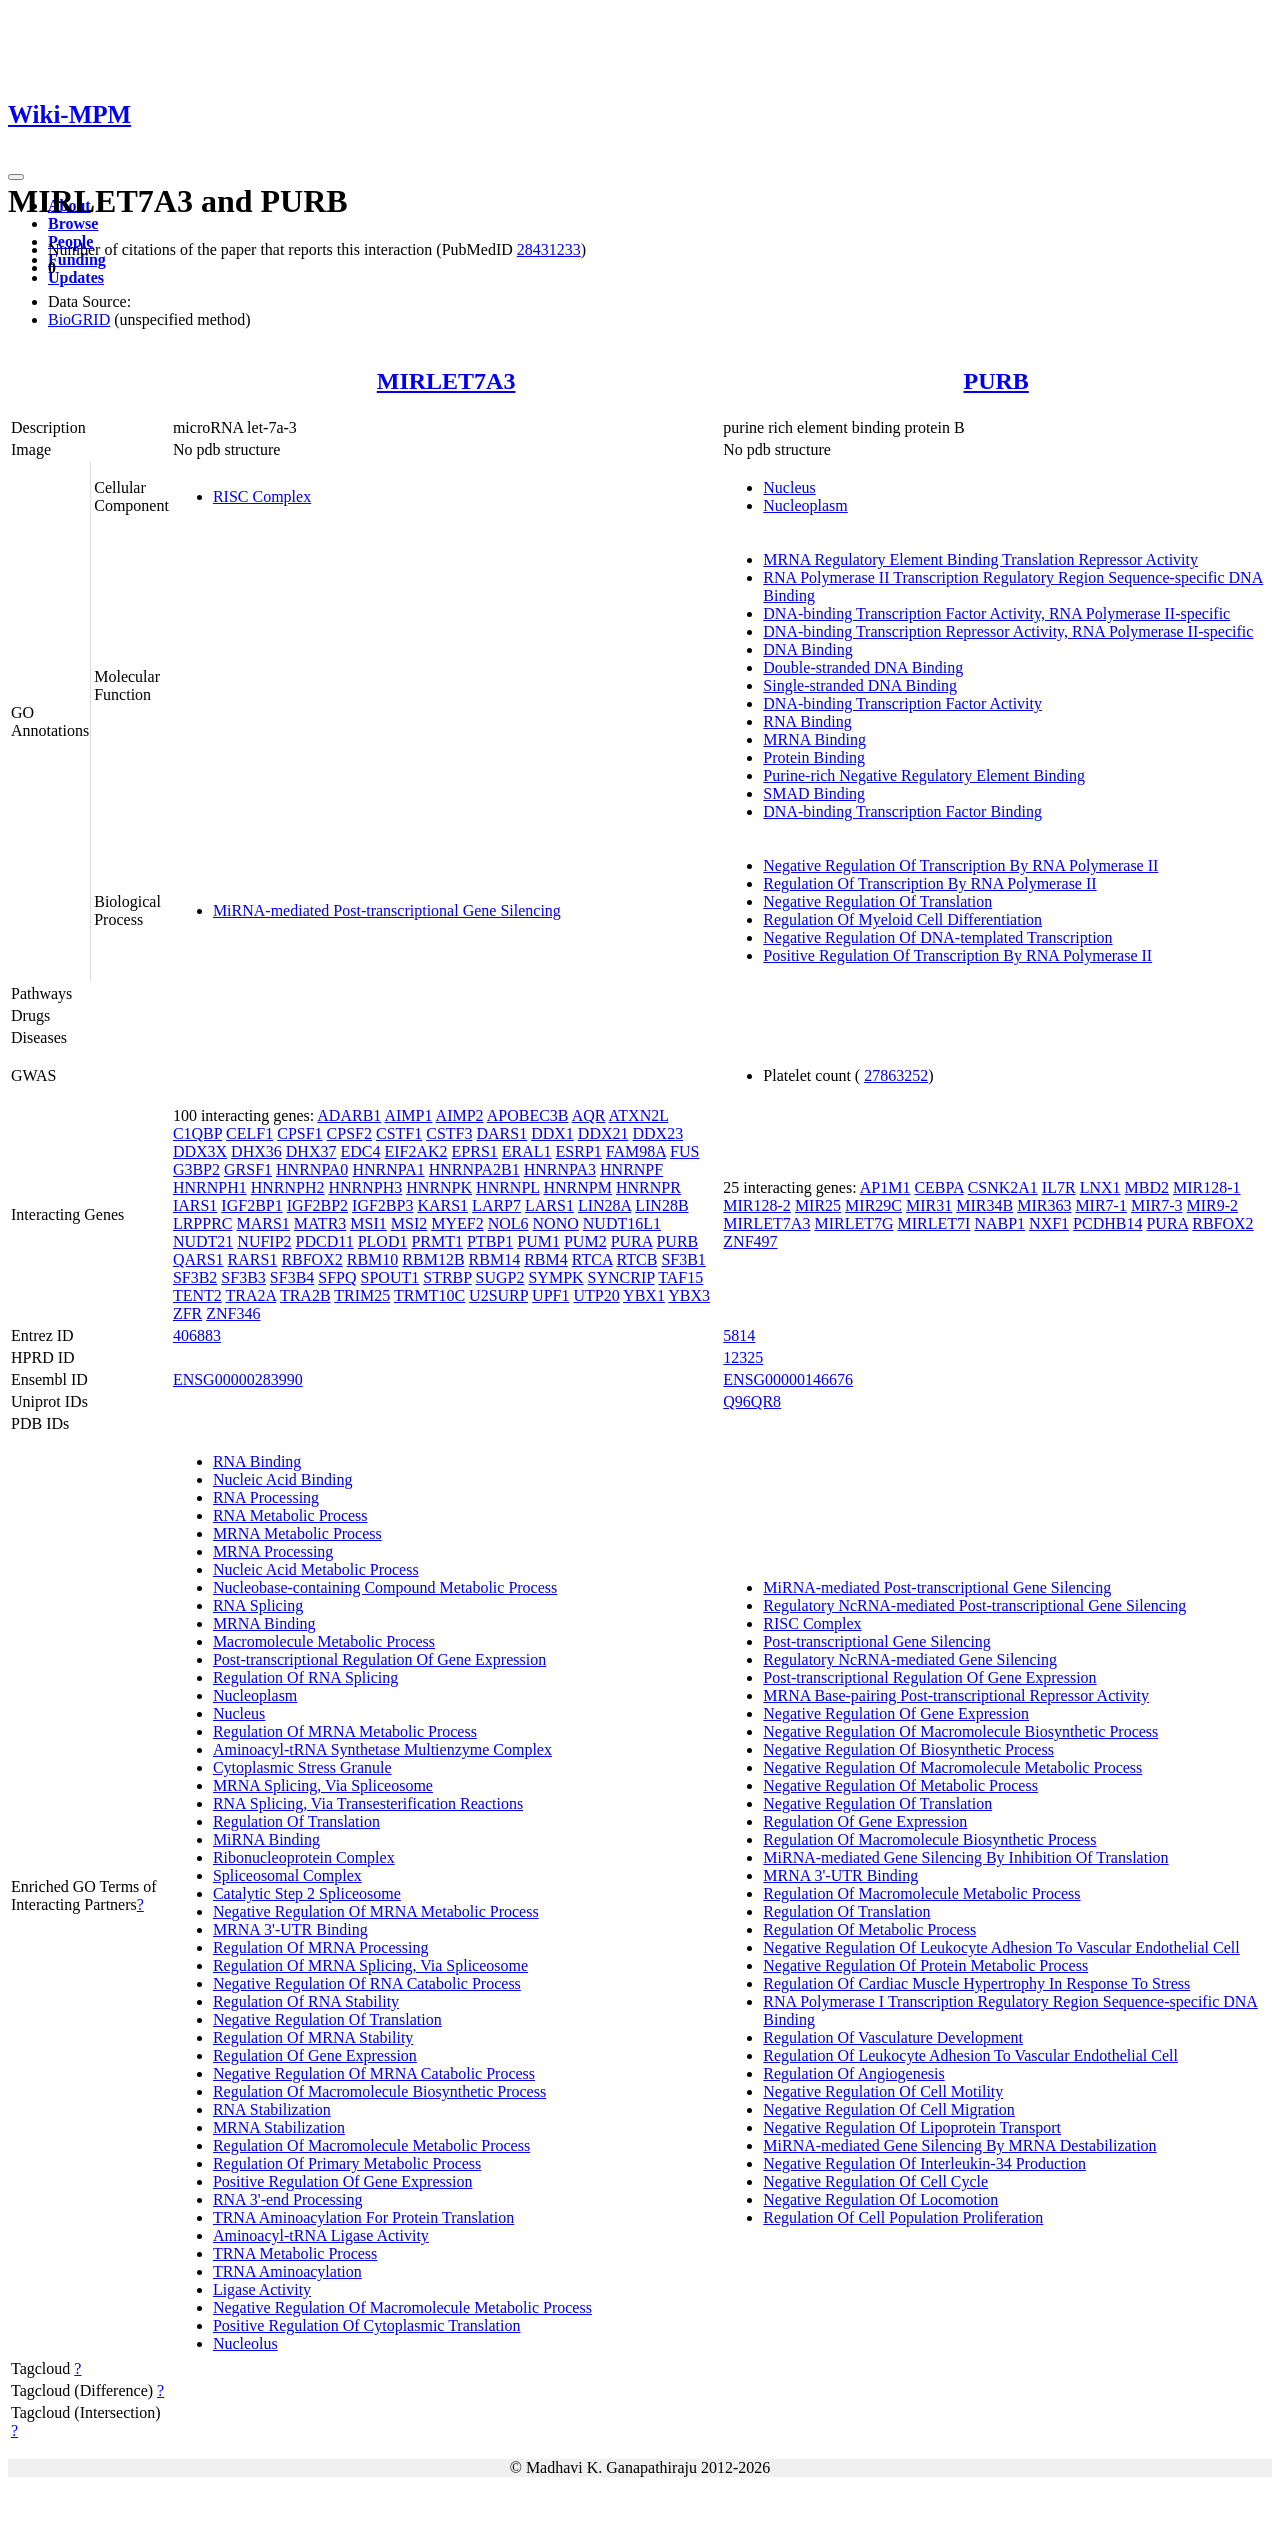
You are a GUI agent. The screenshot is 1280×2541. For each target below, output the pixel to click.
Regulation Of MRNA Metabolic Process (345, 1731)
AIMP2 (460, 1115)
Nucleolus (245, 2343)
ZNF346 (233, 1313)
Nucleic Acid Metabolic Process (316, 1569)
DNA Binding (807, 649)
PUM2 (585, 1241)
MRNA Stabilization (279, 2127)
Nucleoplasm (805, 505)
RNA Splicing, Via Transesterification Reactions (368, 1803)
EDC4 (360, 1151)
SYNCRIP (621, 1277)
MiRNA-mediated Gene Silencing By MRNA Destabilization (959, 2145)
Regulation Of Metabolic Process (869, 1929)
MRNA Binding (814, 739)
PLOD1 (383, 1241)
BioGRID (79, 319)
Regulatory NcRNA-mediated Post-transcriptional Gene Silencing (974, 1605)
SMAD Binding (814, 793)
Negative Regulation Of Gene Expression (896, 1713)
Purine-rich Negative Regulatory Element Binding (924, 775)
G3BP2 (196, 1169)
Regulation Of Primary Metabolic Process (347, 2163)
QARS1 (198, 1259)
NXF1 (1049, 1223)
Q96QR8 (752, 1401)
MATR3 (320, 1223)
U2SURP (498, 1295)
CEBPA (938, 1187)
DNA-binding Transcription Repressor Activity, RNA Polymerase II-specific (1008, 631)
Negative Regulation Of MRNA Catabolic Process (374, 2073)
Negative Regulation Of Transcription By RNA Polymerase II (960, 865)
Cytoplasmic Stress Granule (302, 1767)
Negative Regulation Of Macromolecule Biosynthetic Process (960, 1731)
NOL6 (508, 1223)
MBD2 (1147, 1187)
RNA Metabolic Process (290, 1515)
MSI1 (368, 1223)
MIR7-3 (1157, 1205)
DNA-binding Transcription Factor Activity (902, 703)
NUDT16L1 (622, 1223)
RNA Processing (266, 1497)
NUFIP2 (264, 1241)
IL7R (1059, 1187)
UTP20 (596, 1295)
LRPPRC (203, 1223)
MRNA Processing (273, 1551)
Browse (73, 223)
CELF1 (249, 1133)
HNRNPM (578, 1187)
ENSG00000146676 (788, 1379)
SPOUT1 (390, 1277)
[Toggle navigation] (16, 177)
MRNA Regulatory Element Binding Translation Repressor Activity (980, 559)
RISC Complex (262, 496)
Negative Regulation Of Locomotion (880, 2199)
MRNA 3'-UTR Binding (290, 1929)
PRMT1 (437, 1241)
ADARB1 (349, 1115)
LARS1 (549, 1205)
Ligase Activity (262, 2289)
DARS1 (501, 1133)
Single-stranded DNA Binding (860, 685)
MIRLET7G (853, 1223)
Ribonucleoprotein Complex (304, 1857)
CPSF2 (349, 1133)
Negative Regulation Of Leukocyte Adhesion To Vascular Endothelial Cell (1001, 1947)
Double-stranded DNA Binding (863, 667)
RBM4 (546, 1259)
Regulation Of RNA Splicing (305, 1677)
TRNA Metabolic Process (295, 2253)
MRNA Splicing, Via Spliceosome (323, 1785)
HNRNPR (648, 1187)
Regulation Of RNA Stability (306, 2001)
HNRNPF (631, 1169)
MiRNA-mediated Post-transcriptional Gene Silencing (387, 910)
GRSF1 (248, 1169)
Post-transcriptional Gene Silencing (877, 1641)
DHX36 (256, 1151)
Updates (76, 277)
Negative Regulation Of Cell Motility (883, 2091)
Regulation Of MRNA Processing (321, 1947)
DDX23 (658, 1133)
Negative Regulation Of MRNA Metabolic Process (376, 1911)
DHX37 (311, 1151)
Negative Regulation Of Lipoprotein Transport (912, 2127)
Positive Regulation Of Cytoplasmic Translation (367, 2325)
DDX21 (603, 1133)
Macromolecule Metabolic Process (324, 1641)
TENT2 (197, 1295)
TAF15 (680, 1277)
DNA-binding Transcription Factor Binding (902, 811)
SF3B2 (195, 1277)
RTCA (592, 1259)
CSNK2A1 (1003, 1187)
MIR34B (984, 1205)
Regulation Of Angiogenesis (853, 2073)
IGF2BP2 (317, 1205)
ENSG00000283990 (238, 1379)
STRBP (447, 1277)
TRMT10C (429, 1295)
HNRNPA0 (312, 1169)
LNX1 (1100, 1187)
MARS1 (262, 1223)
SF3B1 (683, 1259)
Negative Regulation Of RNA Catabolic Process (367, 1983)
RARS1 (253, 1259)
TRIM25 (362, 1295)
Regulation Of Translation (296, 1821)
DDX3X (200, 1151)
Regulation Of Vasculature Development (893, 2037)
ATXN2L (639, 1115)
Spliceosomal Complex (287, 1875)
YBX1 (644, 1295)
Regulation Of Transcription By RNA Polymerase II (929, 883)
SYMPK (555, 1277)
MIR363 (1044, 1205)
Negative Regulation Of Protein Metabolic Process (925, 1965)
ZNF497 (750, 1241)
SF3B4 (292, 1277)
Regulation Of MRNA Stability (313, 2037)
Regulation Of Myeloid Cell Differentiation (902, 919)
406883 (197, 1335)
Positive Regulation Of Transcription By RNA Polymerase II (957, 955)
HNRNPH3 (365, 1187)
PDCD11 (325, 1241)
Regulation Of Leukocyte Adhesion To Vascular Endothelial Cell (970, 2055)
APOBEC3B (528, 1115)
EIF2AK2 (415, 1151)
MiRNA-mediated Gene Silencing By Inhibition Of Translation (965, 1857)
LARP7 (496, 1205)
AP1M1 (885, 1187)
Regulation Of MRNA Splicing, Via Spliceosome (370, 1965)
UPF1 (550, 1295)
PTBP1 (490, 1241)
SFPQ (337, 1277)
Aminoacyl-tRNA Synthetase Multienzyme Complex (382, 1749)
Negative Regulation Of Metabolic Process (900, 1785)
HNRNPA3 (560, 1169)
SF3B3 (243, 1277)
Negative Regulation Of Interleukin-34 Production (924, 2163)
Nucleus (789, 487)
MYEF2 (457, 1223)
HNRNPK (439, 1187)
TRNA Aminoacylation (287, 2271)
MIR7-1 (1101, 1205)
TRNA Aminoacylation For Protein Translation (363, 2217)
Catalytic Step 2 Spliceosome (307, 1893)
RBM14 (495, 1259)
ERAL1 (527, 1151)
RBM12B (433, 1259)
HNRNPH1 (210, 1187)
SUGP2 (500, 1277)
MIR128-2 (757, 1205)
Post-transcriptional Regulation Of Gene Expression (379, 1659)
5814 (739, 1335)
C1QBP (197, 1133)
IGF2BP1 (251, 1205)
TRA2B (305, 1295)
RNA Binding (807, 721)
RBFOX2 (311, 1259)
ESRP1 (579, 1151)
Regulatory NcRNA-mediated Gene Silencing (910, 1659)
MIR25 (818, 1205)
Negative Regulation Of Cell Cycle (875, 2181)
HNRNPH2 (288, 1187)
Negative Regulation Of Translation (877, 901)
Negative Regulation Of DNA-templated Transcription (937, 937)
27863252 (896, 1075)
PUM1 (538, 1241)
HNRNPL (507, 1187)
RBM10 (373, 1259)
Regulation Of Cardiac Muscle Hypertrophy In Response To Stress (976, 1983)
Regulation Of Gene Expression (315, 2055)
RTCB (637, 1259)
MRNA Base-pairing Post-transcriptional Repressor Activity (956, 1695)
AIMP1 (408, 1115)
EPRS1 (475, 1151)
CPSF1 (299, 1133)
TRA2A (250, 1295)
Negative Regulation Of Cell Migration (889, 2109)
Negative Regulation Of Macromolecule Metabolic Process (402, 2307)
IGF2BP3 (382, 1205)
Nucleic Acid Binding (283, 1479)
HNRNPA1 (388, 1169)
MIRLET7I (934, 1223)
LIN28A (604, 1205)
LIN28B (661, 1205)
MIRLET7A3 (446, 381)
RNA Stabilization (272, 2109)
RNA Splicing (258, 1605)
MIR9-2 (1213, 1205)
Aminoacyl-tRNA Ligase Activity (321, 2235)
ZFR (187, 1313)
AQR (589, 1115)
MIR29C (873, 1205)
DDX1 (552, 1133)
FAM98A (636, 1151)
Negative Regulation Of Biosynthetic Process (908, 1749)
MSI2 (409, 1223)
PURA (632, 1241)
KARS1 (442, 1205)
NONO (556, 1223)
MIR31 (929, 1205)
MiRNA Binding (266, 1839)
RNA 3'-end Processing (288, 2199)
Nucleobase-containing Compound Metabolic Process (385, 1587)
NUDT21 (203, 1241)
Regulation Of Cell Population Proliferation (903, 2217)
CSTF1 (399, 1133)
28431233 (549, 249)
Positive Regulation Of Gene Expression (343, 2181)
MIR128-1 (1207, 1187)
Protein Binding (814, 757)
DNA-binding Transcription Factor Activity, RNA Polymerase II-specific (996, 613)
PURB (995, 381)
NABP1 (999, 1223)
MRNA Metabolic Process (297, 1533)
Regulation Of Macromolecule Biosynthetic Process (379, 2091)
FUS (684, 1151)
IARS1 (195, 1205)
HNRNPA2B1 (474, 1169)
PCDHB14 (1107, 1223)
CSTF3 (449, 1133)
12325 (743, 1357)
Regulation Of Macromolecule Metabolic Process (371, 2145)
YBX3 (689, 1295)
